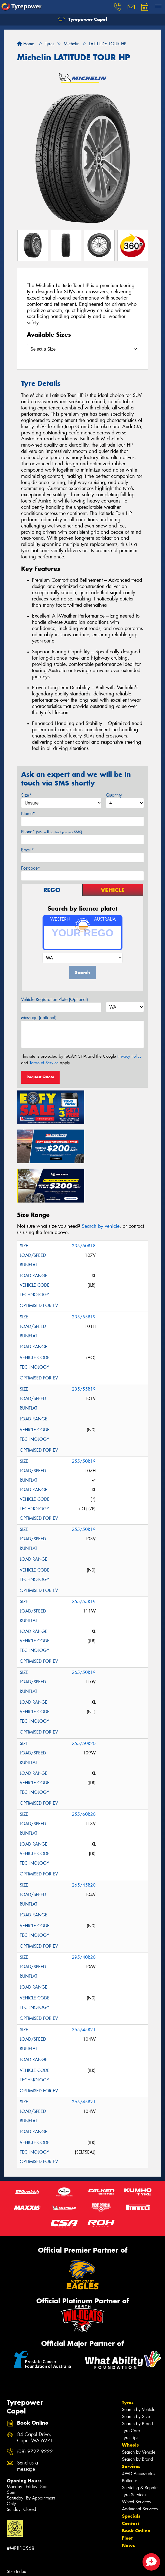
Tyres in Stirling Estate (27, 2556)
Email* (27, 850)
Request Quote (40, 1076)
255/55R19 (84, 1558)
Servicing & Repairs (140, 2444)
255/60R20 (84, 1771)
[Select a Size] (82, 349)
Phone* (51, 832)
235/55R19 (84, 1274)
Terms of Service (44, 1063)
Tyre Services (134, 2451)
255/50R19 (84, 1418)
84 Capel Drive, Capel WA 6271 (35, 2394)
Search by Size (136, 2373)
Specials (131, 2473)
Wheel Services (136, 2458)
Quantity (114, 795)
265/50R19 (84, 1629)
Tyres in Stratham (22, 2564)
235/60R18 (84, 1203)
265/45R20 (84, 1842)
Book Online (136, 2488)
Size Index (16, 2528)
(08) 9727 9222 (35, 2409)
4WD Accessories (138, 2430)
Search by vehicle (100, 1183)
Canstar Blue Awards (26, 2571)
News (128, 2502)
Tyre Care (131, 2387)
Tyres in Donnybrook (26, 2542)
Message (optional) (39, 1017)
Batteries (129, 2437)
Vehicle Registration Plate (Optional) (54, 999)
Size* (26, 795)
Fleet (127, 2495)
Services (131, 2423)
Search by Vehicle (138, 2366)
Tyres (128, 2359)
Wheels (130, 2402)
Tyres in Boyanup (22, 2535)
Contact (130, 2480)
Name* (28, 813)
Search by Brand (137, 2380)
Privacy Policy (129, 1056)
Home (25, 44)
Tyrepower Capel (82, 19)
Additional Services (140, 2466)
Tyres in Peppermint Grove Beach (37, 2549)
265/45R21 (84, 1986)
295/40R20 (84, 1914)
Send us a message (27, 2423)
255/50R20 (84, 1700)
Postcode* (30, 868)
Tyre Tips (130, 2394)
